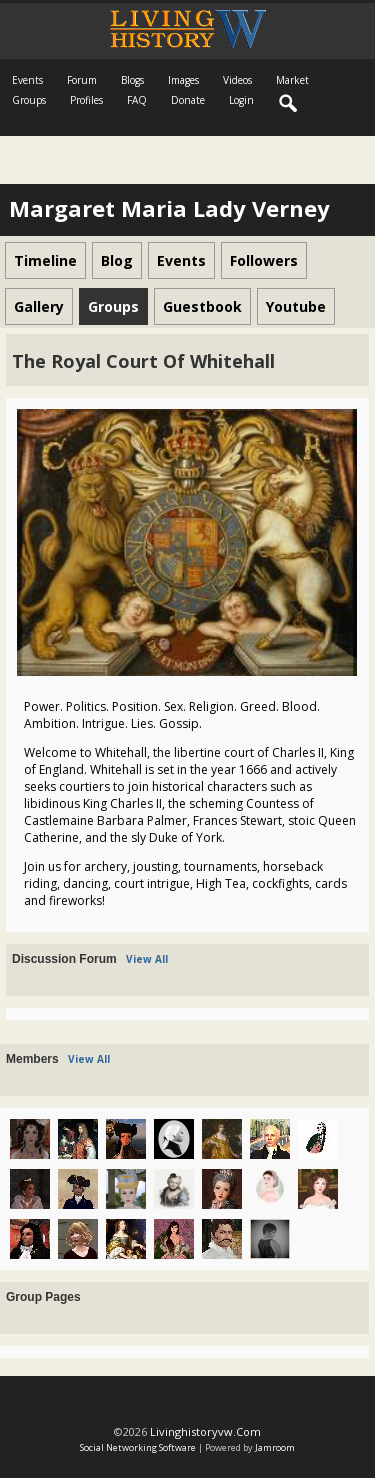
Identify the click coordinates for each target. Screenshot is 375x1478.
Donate (188, 100)
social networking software (138, 1447)
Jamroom (275, 1447)
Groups (29, 100)
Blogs (132, 80)
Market (292, 80)
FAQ (137, 100)
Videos (237, 80)
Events (27, 80)
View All (147, 959)
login (241, 100)
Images (183, 80)
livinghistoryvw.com (205, 1431)
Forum (82, 80)
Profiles (86, 100)
